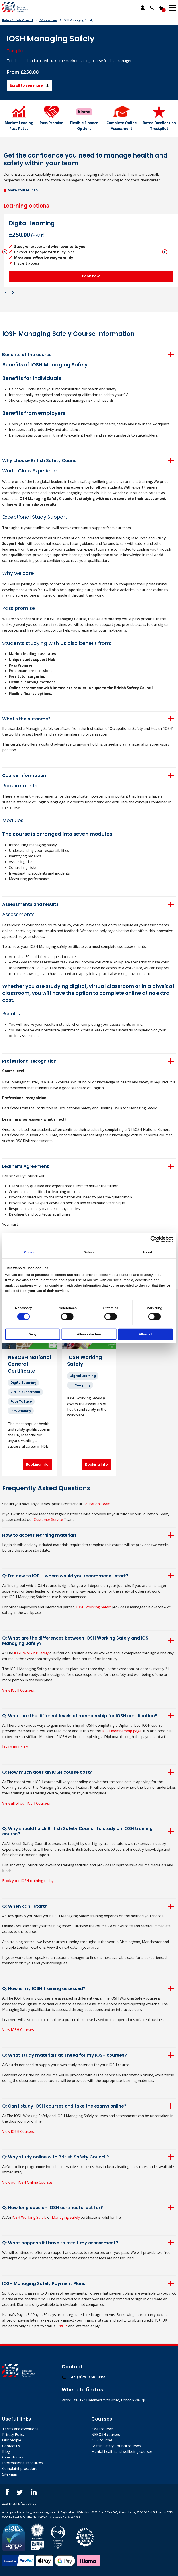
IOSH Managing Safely (78, 20)
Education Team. (97, 1503)
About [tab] (147, 1252)
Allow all (145, 1334)
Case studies (12, 2457)
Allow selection (89, 1334)
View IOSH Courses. (18, 2131)
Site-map (9, 2474)
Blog (6, 2451)
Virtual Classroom (25, 1392)
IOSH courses (48, 20)
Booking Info (37, 1464)
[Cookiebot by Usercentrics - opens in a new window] (153, 1239)
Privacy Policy (13, 2434)
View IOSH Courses (18, 1690)
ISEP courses (102, 2440)
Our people (11, 2440)
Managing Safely (66, 2217)
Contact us (11, 2445)
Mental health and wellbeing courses (122, 2451)
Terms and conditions (20, 2428)
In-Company (20, 1410)
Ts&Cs (62, 2326)
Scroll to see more (29, 85)
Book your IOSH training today (27, 1880)
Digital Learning (23, 1382)
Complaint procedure (19, 2468)
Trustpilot (15, 50)
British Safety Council (17, 20)
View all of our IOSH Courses (26, 1803)
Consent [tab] (31, 1252)
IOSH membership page (121, 1730)
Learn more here (16, 1746)
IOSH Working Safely (84, 1361)
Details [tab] (89, 1252)
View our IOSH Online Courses (27, 2182)
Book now (91, 276)
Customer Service (48, 1519)
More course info (21, 190)
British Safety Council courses (116, 2445)
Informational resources (22, 2462)
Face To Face (21, 1401)
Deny (32, 1334)
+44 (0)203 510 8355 (84, 2377)
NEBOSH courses (105, 2434)
